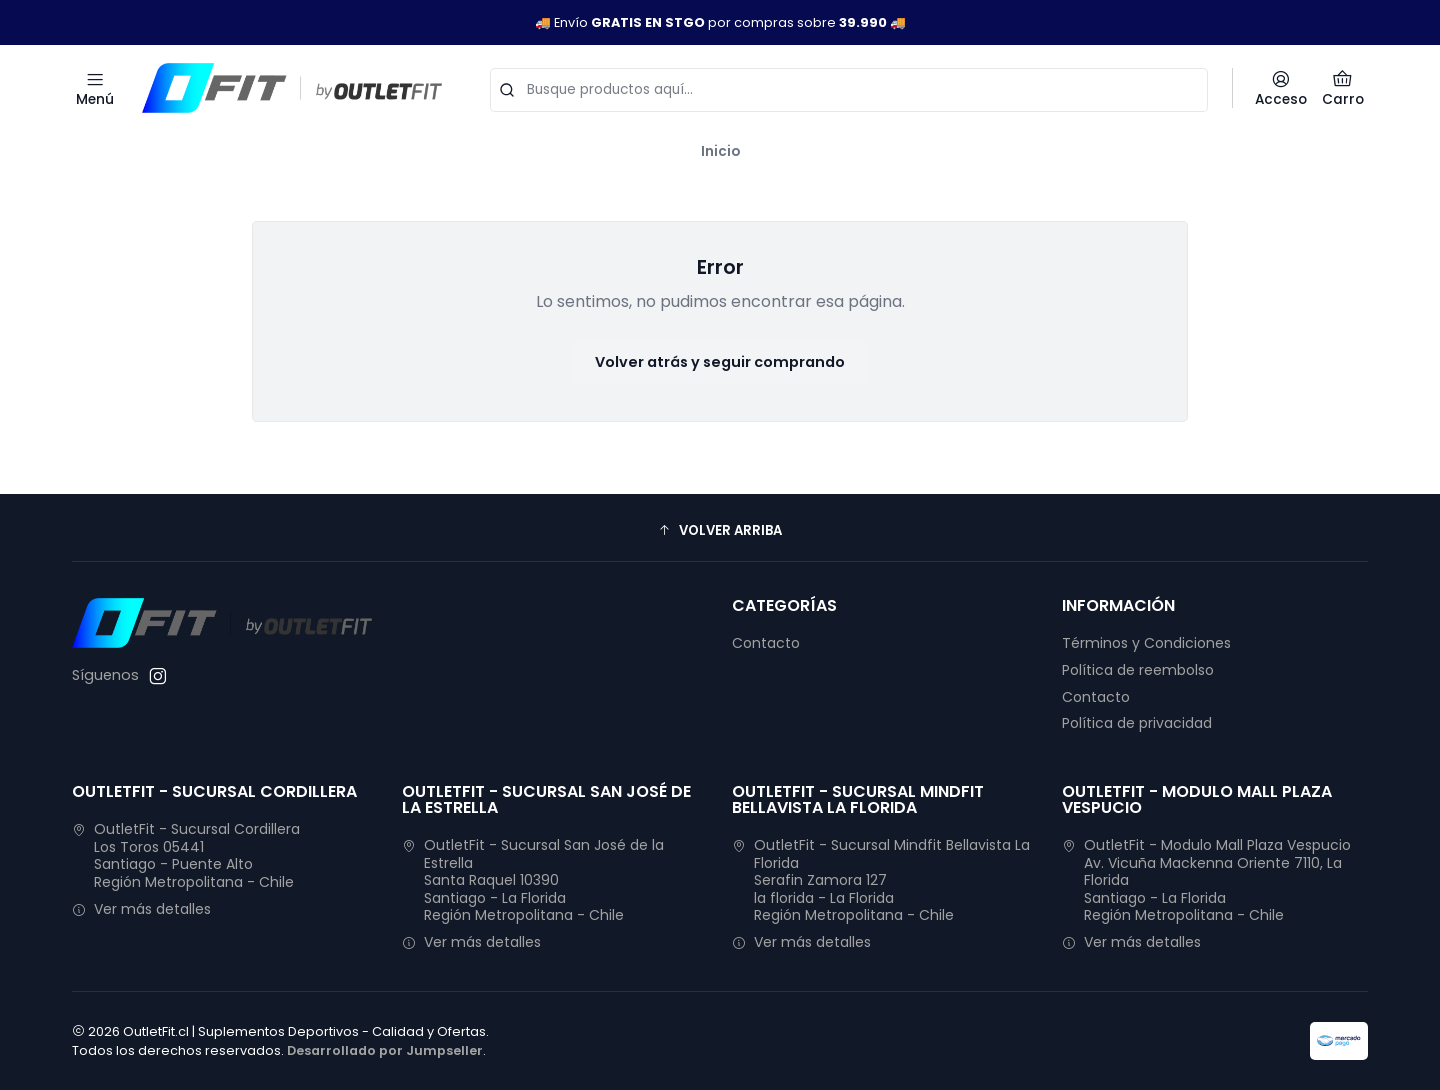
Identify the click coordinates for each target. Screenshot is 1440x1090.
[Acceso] (1281, 88)
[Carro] (1343, 88)
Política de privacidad (1137, 723)
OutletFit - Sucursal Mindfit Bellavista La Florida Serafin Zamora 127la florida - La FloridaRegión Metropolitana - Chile (881, 880)
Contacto (766, 643)
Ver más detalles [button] (141, 909)
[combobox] (849, 88)
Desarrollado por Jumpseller (385, 1050)
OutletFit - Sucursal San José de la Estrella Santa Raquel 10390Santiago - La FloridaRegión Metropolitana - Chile (533, 880)
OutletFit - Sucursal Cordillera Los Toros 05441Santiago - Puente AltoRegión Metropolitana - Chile (186, 855)
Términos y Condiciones (1146, 643)
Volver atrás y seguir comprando (720, 362)
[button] (720, 530)
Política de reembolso (1138, 670)
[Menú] (95, 88)
